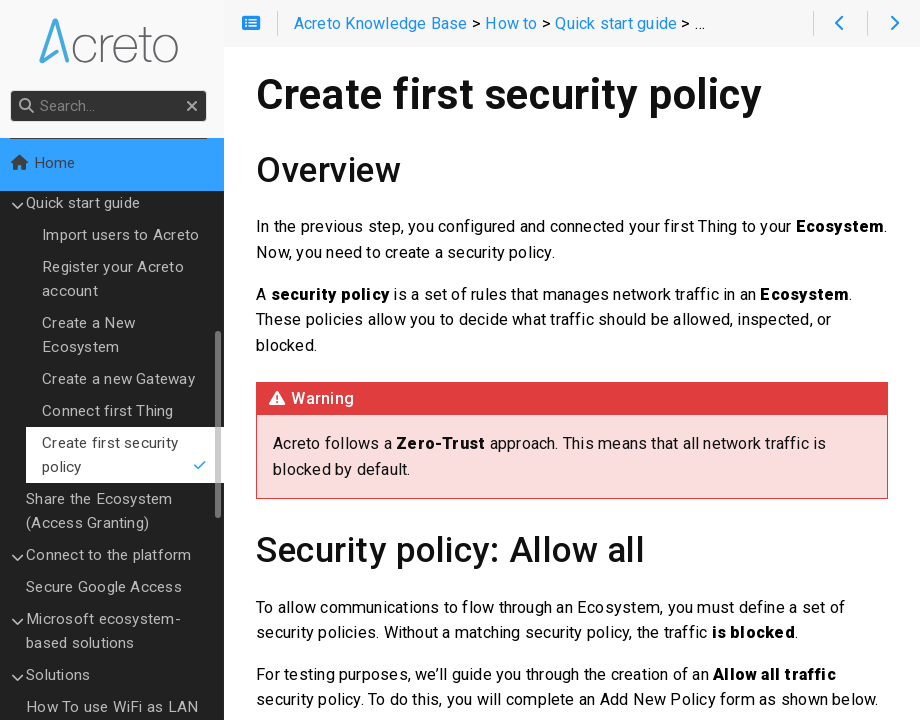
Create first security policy (130, 455)
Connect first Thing (113, 411)
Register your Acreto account (119, 279)
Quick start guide (89, 203)
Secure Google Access (110, 587)
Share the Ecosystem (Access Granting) (105, 511)
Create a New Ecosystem (94, 335)
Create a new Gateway (124, 379)
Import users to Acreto (126, 235)
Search (17, 90)
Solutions (64, 675)
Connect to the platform (114, 555)
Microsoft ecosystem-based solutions (109, 631)
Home (48, 163)
